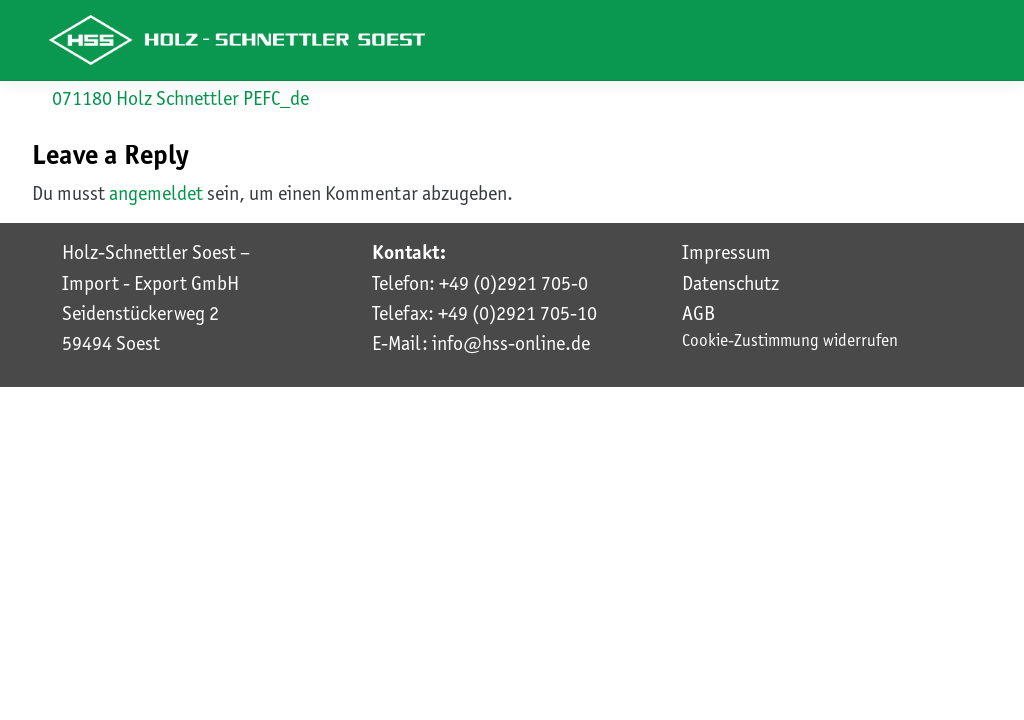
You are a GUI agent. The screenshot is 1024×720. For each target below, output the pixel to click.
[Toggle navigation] (949, 41)
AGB (698, 313)
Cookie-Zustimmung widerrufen (790, 340)
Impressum (726, 252)
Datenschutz (730, 283)
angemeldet (156, 193)
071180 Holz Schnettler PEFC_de (180, 98)
